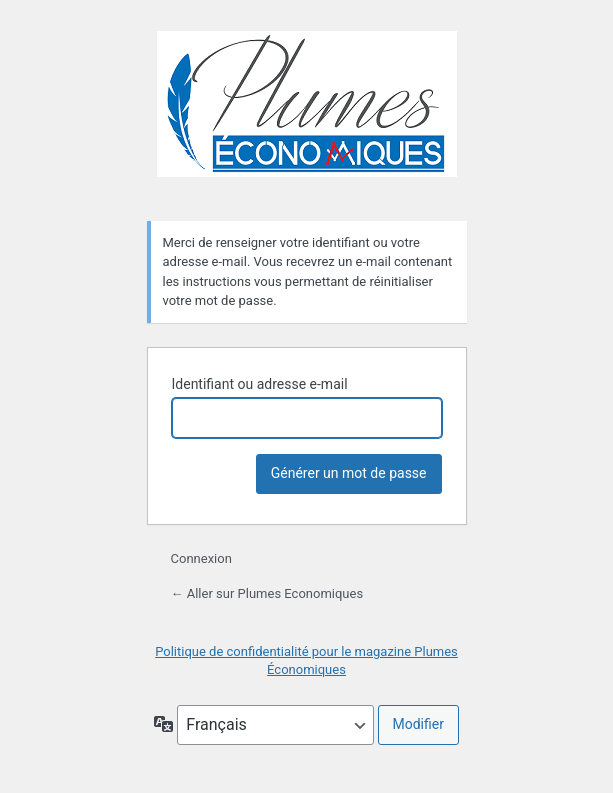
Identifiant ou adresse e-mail (260, 384)
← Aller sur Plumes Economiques (267, 593)
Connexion (201, 558)
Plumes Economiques (307, 114)
